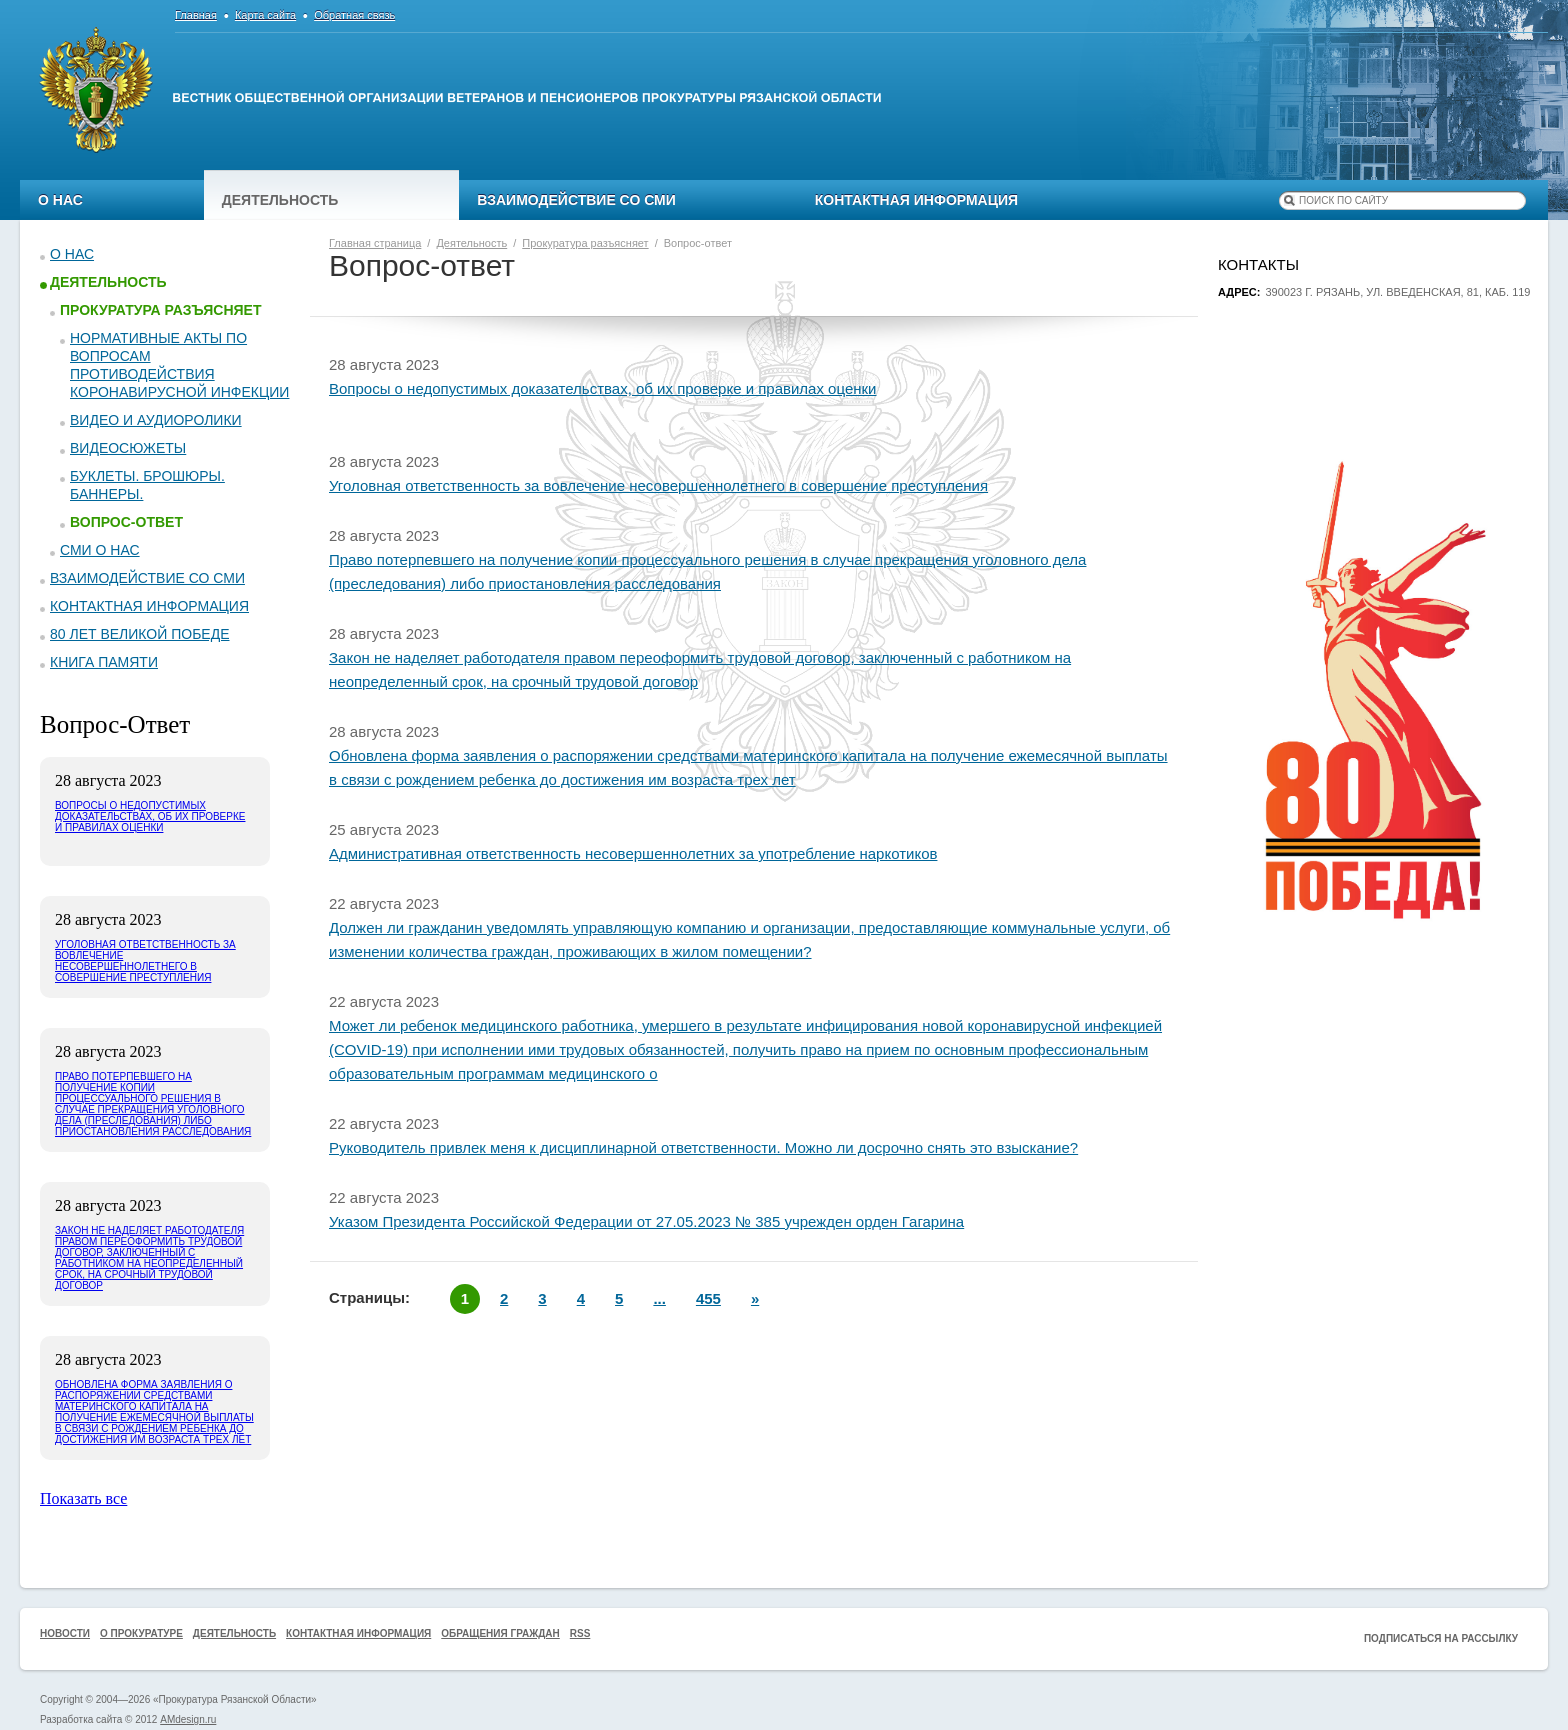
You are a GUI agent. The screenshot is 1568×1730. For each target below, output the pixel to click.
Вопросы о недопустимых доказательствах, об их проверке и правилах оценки (602, 388)
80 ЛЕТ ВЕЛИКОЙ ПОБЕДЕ (140, 634)
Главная (196, 15)
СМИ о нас (100, 550)
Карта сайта (265, 15)
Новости (65, 1633)
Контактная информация (916, 200)
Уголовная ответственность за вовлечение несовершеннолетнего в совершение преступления (658, 485)
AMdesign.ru (188, 1719)
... (659, 1298)
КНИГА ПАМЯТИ (104, 662)
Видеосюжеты (128, 448)
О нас (60, 200)
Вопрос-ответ (126, 522)
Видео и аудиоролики (156, 420)
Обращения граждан (500, 1633)
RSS (580, 1633)
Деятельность (280, 200)
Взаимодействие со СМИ (576, 200)
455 (708, 1298)
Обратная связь (354, 15)
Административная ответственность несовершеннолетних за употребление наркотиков (633, 853)
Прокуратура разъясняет (160, 310)
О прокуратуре (141, 1633)
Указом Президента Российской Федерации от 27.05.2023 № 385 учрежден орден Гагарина (646, 1221)
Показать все (83, 1498)
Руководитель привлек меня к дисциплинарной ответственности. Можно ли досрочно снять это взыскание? (703, 1147)
